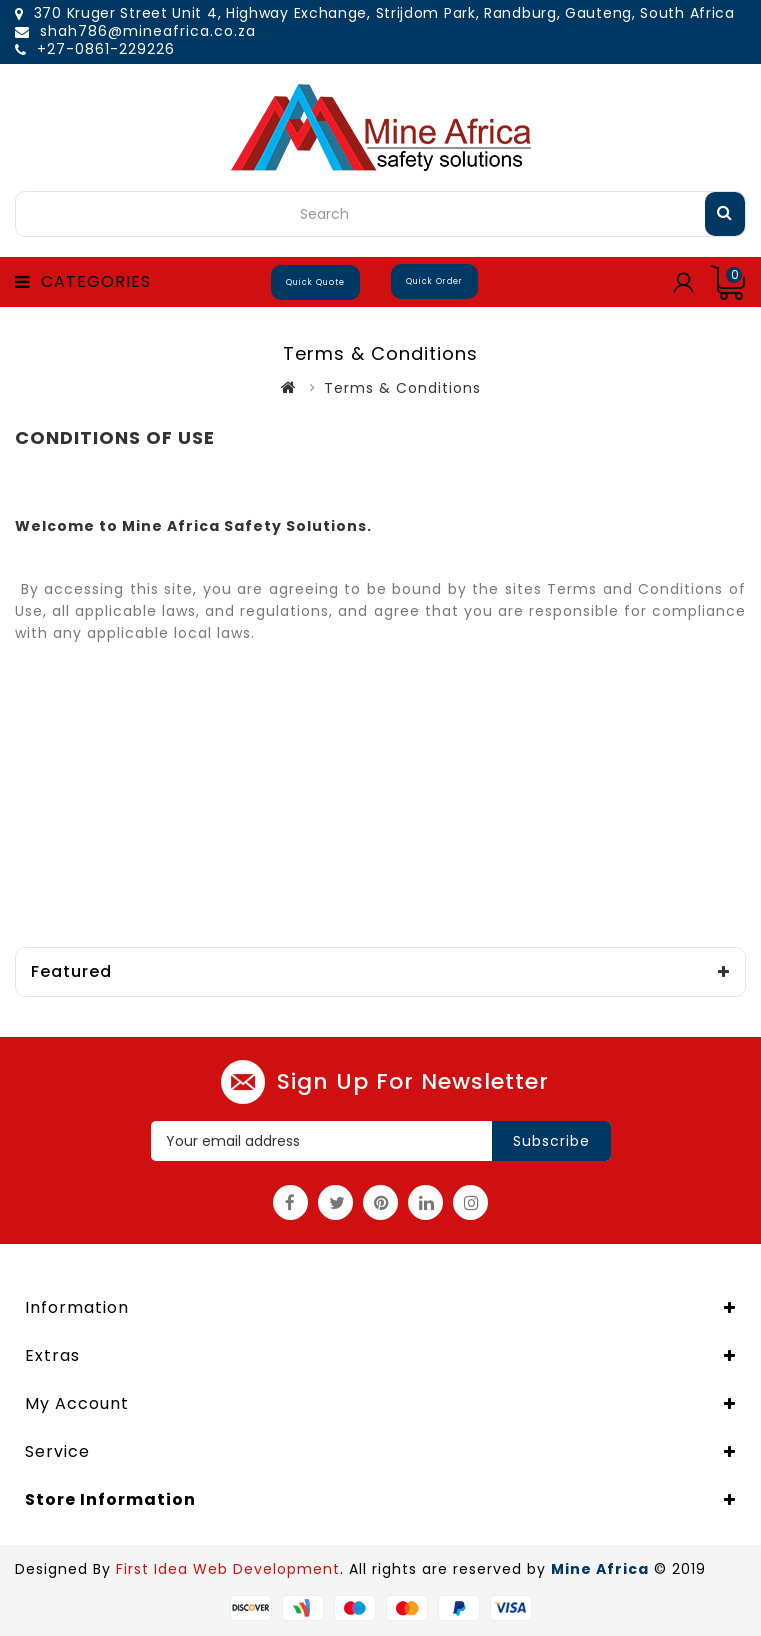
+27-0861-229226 (106, 49)
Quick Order (434, 281)
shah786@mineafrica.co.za (148, 31)
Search (725, 212)
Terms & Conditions (402, 388)
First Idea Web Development (228, 1569)
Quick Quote (315, 282)
